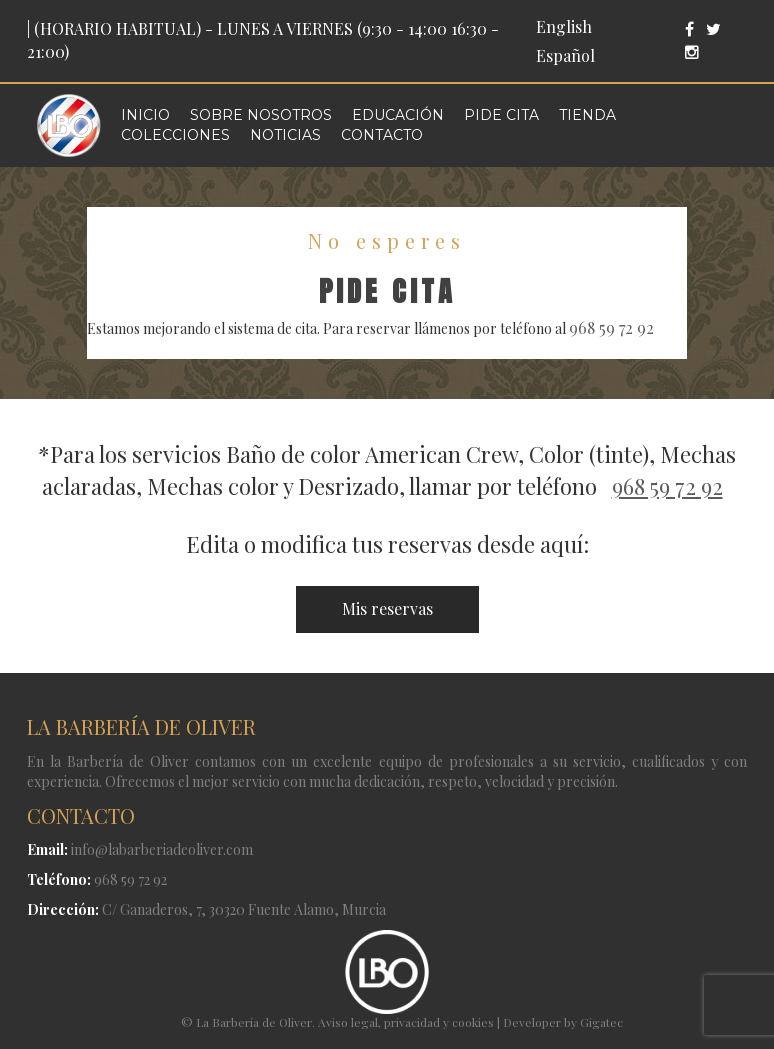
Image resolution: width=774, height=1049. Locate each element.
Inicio (145, 115)
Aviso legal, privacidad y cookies (406, 1022)
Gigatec (601, 1022)
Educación (398, 115)
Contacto (382, 135)
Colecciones (175, 135)
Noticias (285, 135)
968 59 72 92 (611, 327)
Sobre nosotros (261, 115)
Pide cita (501, 115)
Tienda (587, 115)
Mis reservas (387, 608)
